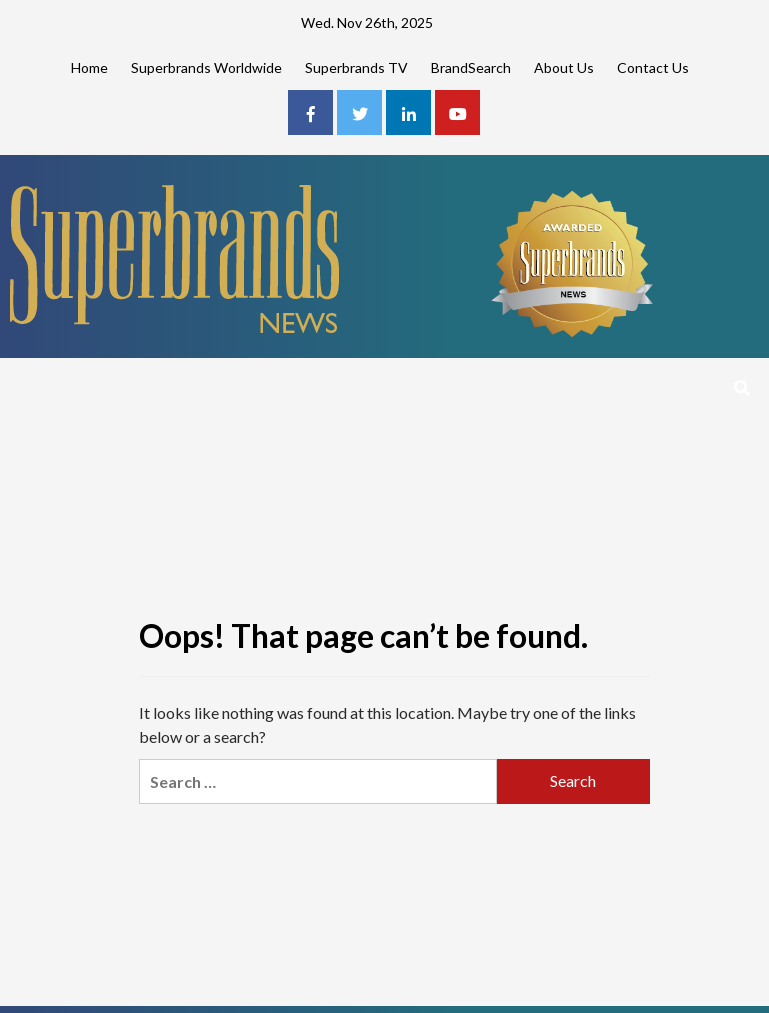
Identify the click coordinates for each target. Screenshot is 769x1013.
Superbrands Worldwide (206, 67)
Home (89, 67)
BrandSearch (471, 67)
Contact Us (653, 67)
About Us (564, 67)
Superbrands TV (356, 67)
